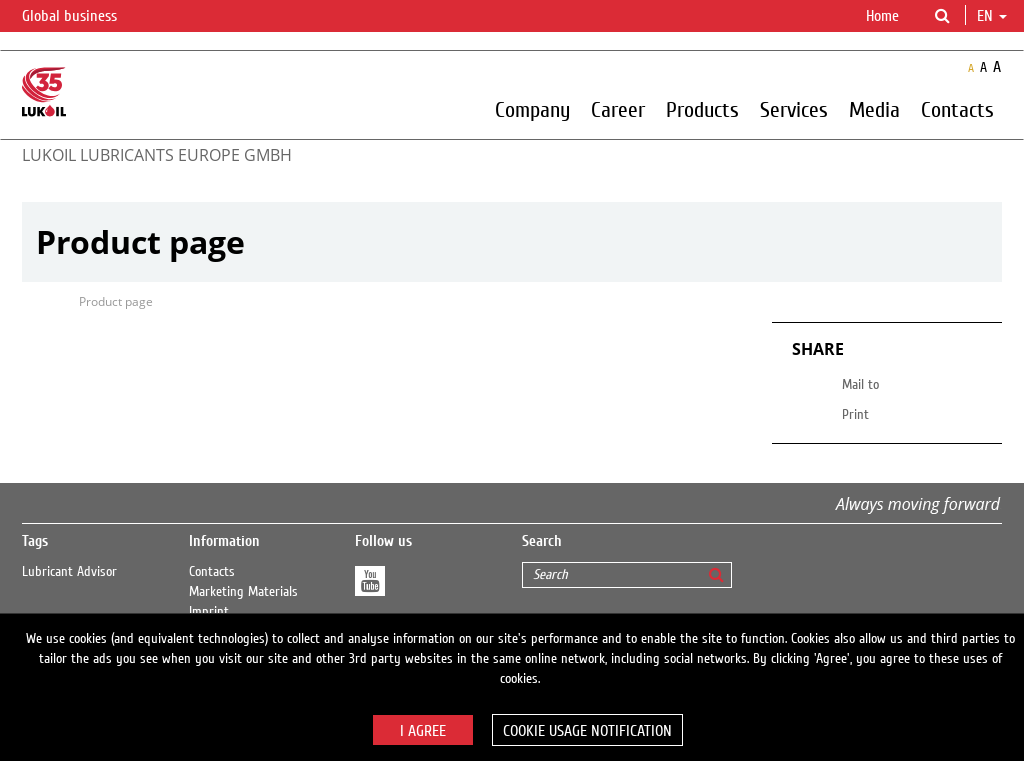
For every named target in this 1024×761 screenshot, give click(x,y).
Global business (81, 17)
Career (618, 109)
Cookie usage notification (587, 731)
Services (794, 109)
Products (702, 109)
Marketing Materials (243, 592)
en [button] (992, 16)
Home (882, 16)
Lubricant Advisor (69, 572)
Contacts (957, 109)
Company (532, 109)
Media (874, 109)
